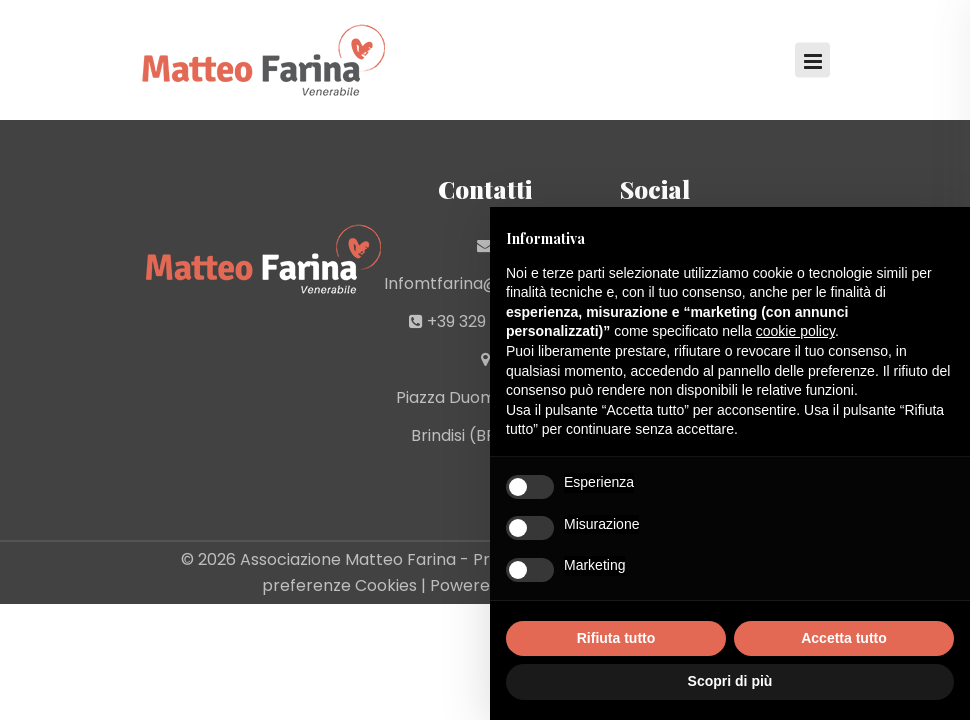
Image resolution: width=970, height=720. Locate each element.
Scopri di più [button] (730, 681)
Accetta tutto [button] (844, 638)
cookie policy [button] (795, 331)
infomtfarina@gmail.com (485, 283)
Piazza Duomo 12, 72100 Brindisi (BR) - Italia (485, 416)
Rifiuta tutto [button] (616, 638)
